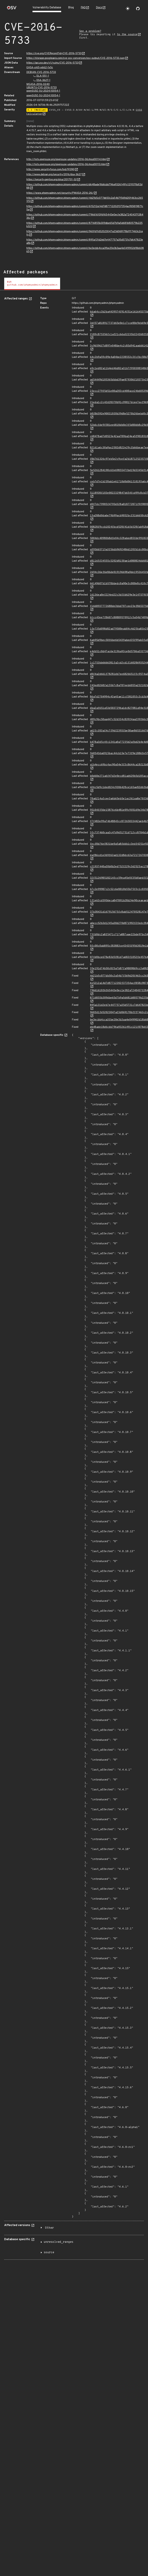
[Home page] (11, 8)
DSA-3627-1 (43, 80)
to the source (127, 34)
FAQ (83, 7)
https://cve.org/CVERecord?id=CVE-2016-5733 (53, 53)
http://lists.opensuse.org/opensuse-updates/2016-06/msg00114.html (66, 159)
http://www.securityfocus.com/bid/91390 (50, 169)
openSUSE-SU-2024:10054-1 (43, 91)
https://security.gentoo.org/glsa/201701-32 (51, 179)
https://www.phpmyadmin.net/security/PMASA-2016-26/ (59, 193)
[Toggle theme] (127, 8)
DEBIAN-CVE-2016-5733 (41, 72)
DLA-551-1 (42, 76)
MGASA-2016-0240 (38, 84)
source (49, 2252)
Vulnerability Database (47, 7)
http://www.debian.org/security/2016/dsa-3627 (54, 174)
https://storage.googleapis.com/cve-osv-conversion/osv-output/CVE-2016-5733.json (75, 58)
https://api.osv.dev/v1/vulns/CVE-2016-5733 (52, 63)
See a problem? (90, 31)
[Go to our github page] (138, 8)
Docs (99, 7)
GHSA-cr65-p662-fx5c (39, 67)
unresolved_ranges (58, 2242)
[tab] (32, 284)
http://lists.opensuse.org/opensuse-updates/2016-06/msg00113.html (66, 164)
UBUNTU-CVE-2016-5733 (41, 87)
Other (49, 2228)
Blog (71, 7)
